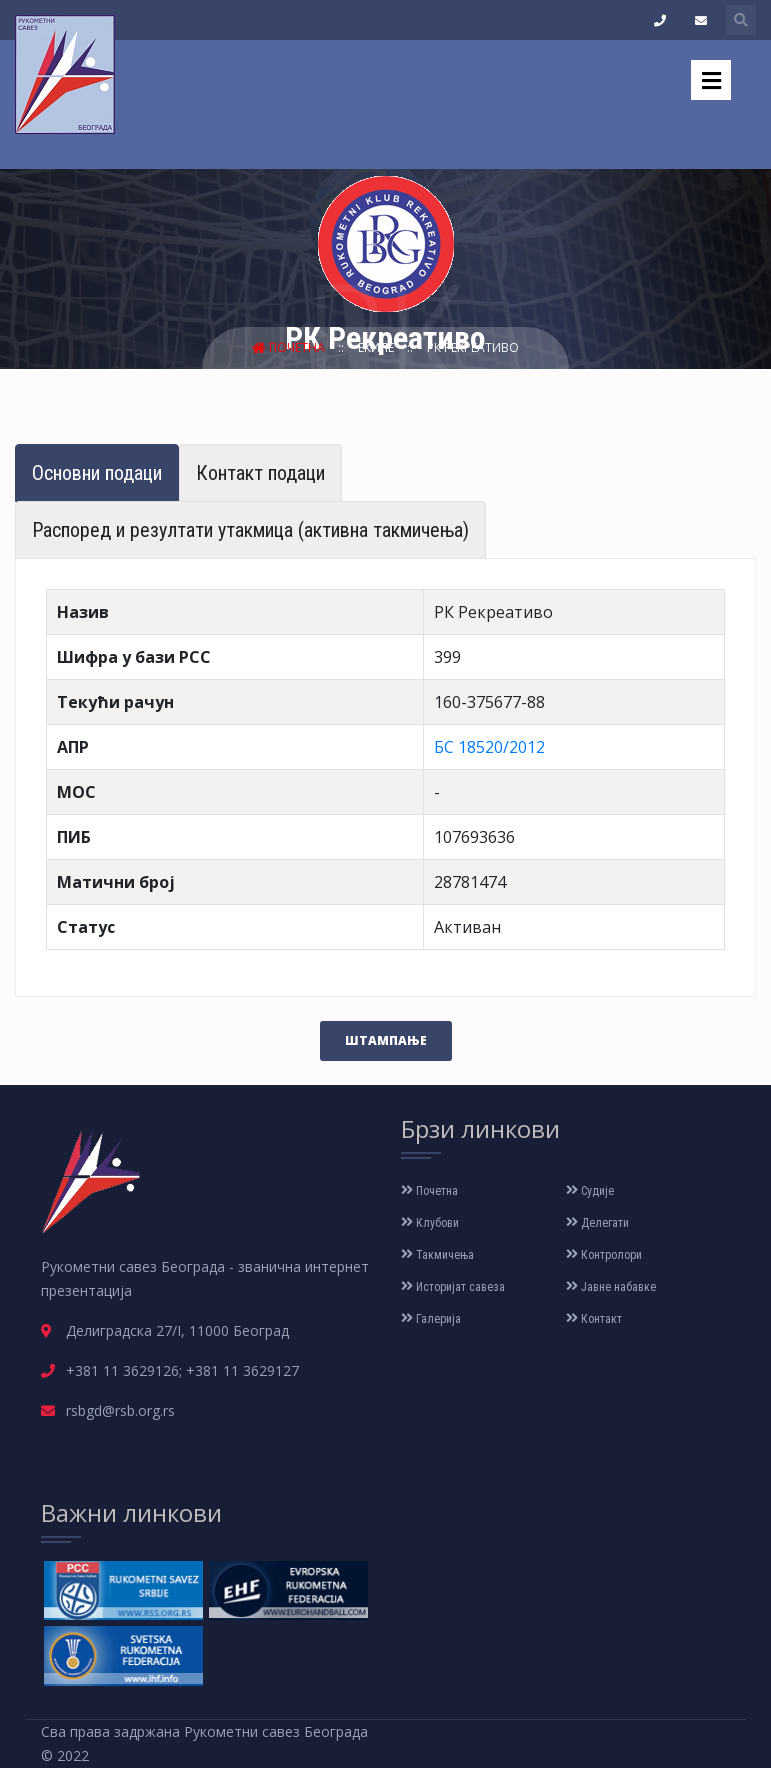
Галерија (431, 1319)
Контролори (604, 1255)
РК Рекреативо (473, 347)
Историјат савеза (453, 1287)
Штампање (386, 1040)
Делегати (597, 1223)
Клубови (430, 1223)
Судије (590, 1191)
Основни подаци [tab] (97, 473)
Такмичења (437, 1255)
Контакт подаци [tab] (260, 473)
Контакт (594, 1319)
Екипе (377, 347)
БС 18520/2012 (489, 747)
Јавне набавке (611, 1287)
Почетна (290, 347)
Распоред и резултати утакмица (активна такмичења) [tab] (250, 530)
